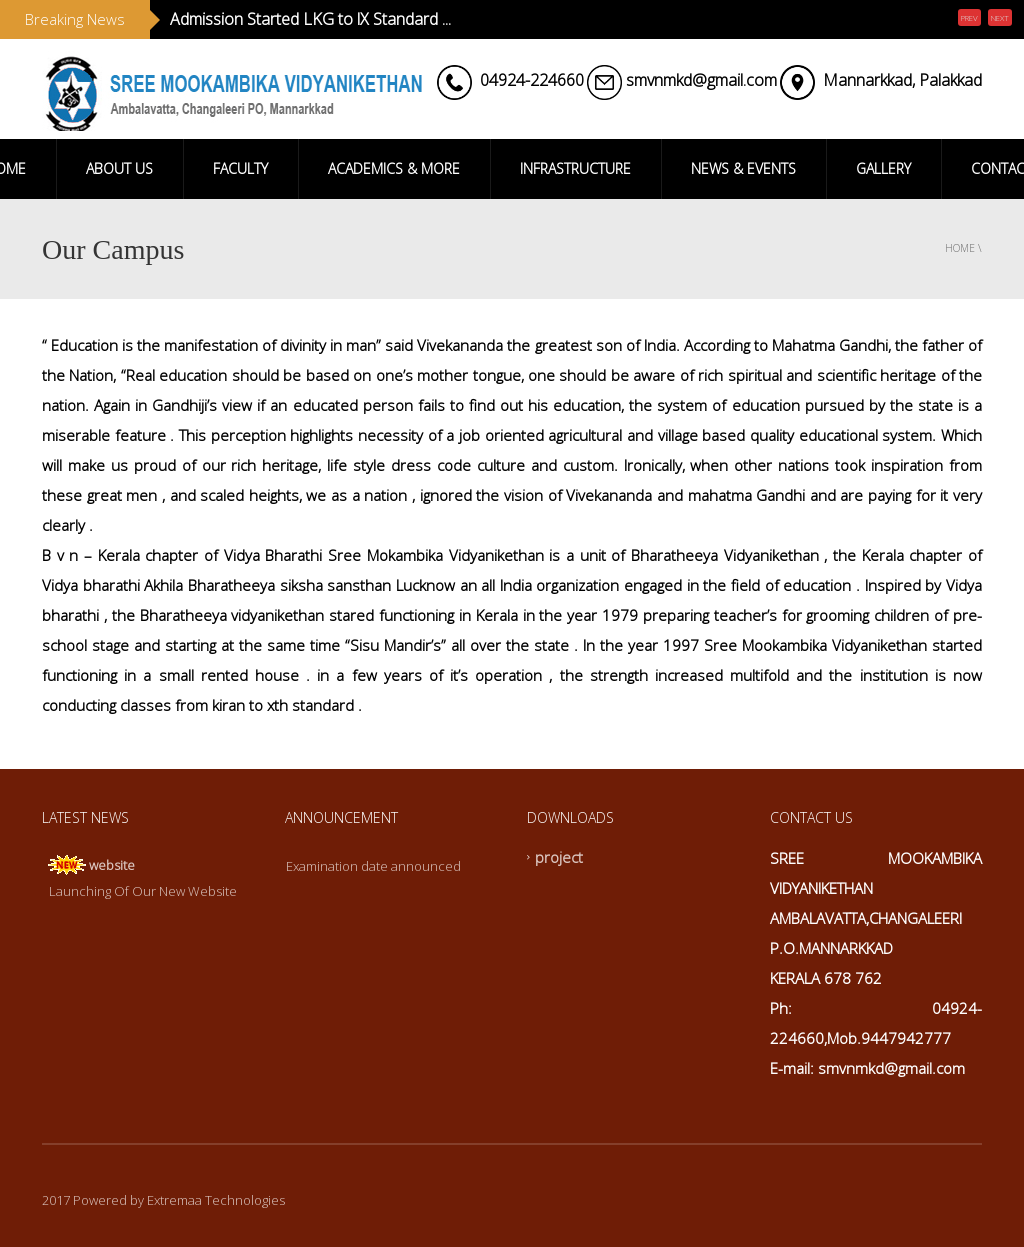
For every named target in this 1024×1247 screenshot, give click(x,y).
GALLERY (883, 168)
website (112, 865)
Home (960, 248)
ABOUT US (119, 168)
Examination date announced (373, 866)
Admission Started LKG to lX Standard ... (310, 19)
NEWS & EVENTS (743, 168)
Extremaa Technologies (216, 1200)
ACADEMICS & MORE (394, 168)
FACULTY (240, 168)
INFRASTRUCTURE (575, 168)
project (559, 857)
